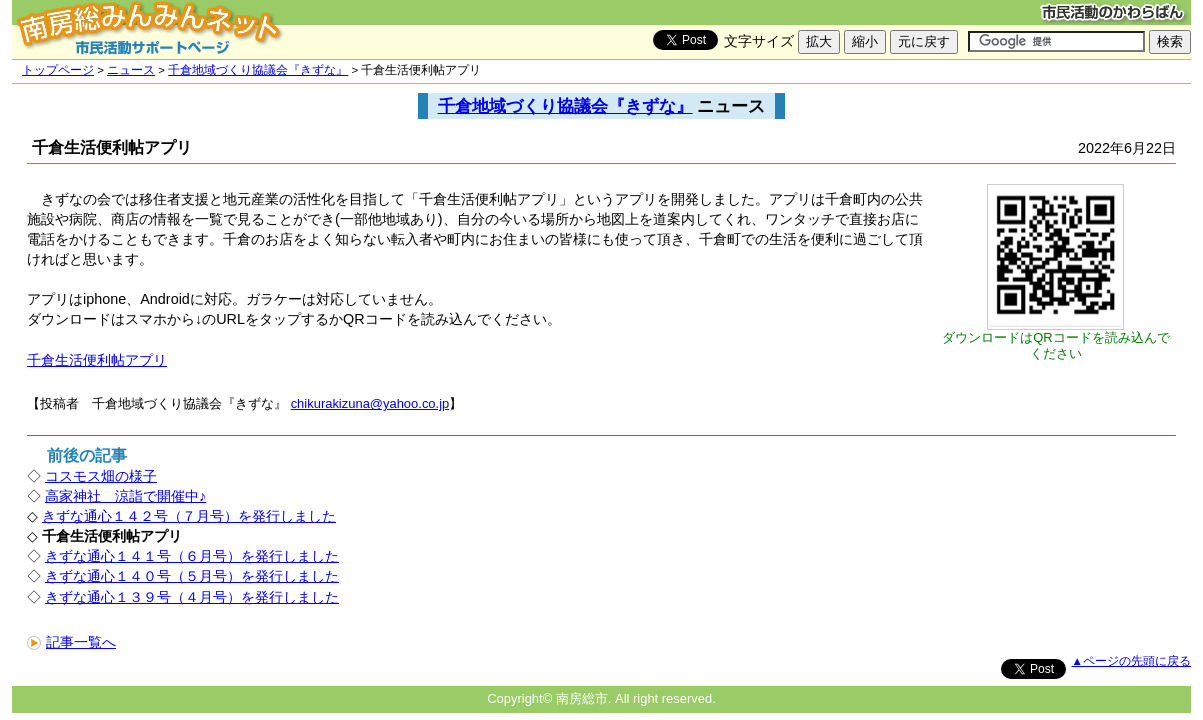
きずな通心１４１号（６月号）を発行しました (192, 556)
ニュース (131, 70)
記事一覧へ (71, 642)
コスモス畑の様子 (101, 476)
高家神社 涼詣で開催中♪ (125, 496)
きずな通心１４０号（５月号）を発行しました (192, 576)
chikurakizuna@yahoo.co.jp (370, 403)
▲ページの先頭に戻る (1131, 661)
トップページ (58, 70)
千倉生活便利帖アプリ (97, 360)
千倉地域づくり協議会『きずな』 (258, 70)
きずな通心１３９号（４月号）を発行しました (192, 597)
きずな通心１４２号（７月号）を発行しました (189, 516)
